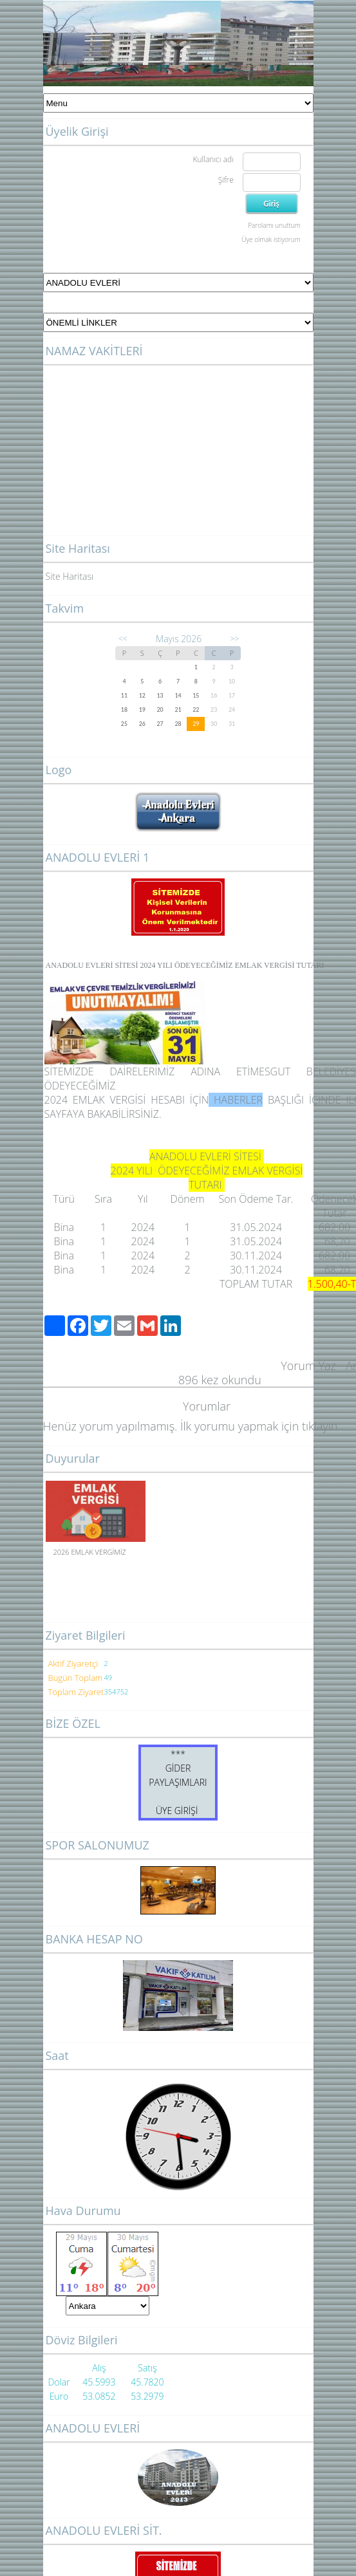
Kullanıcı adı (212, 159)
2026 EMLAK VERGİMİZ (89, 1552)
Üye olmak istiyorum (270, 239)
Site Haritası (70, 576)
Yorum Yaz (308, 1365)
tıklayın (319, 1426)
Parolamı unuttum (274, 225)
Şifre (226, 179)
